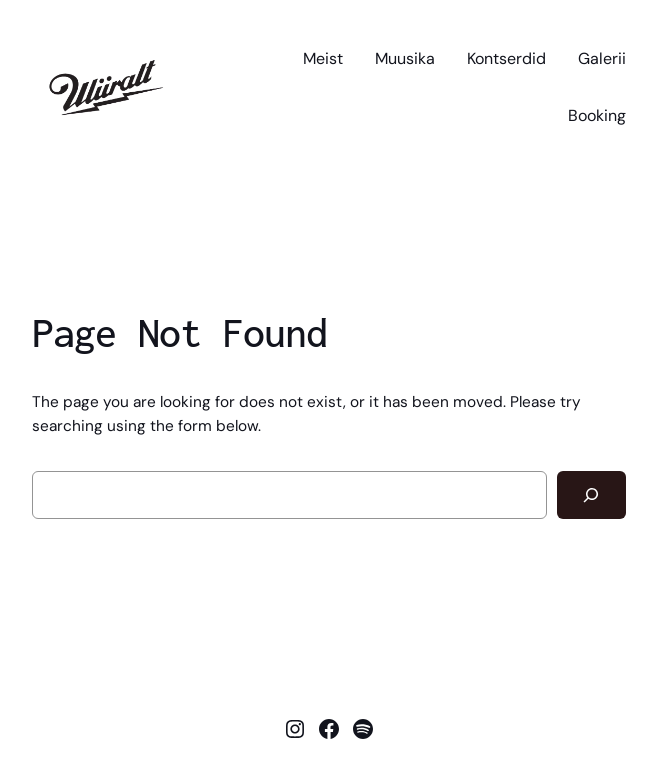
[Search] (591, 495)
